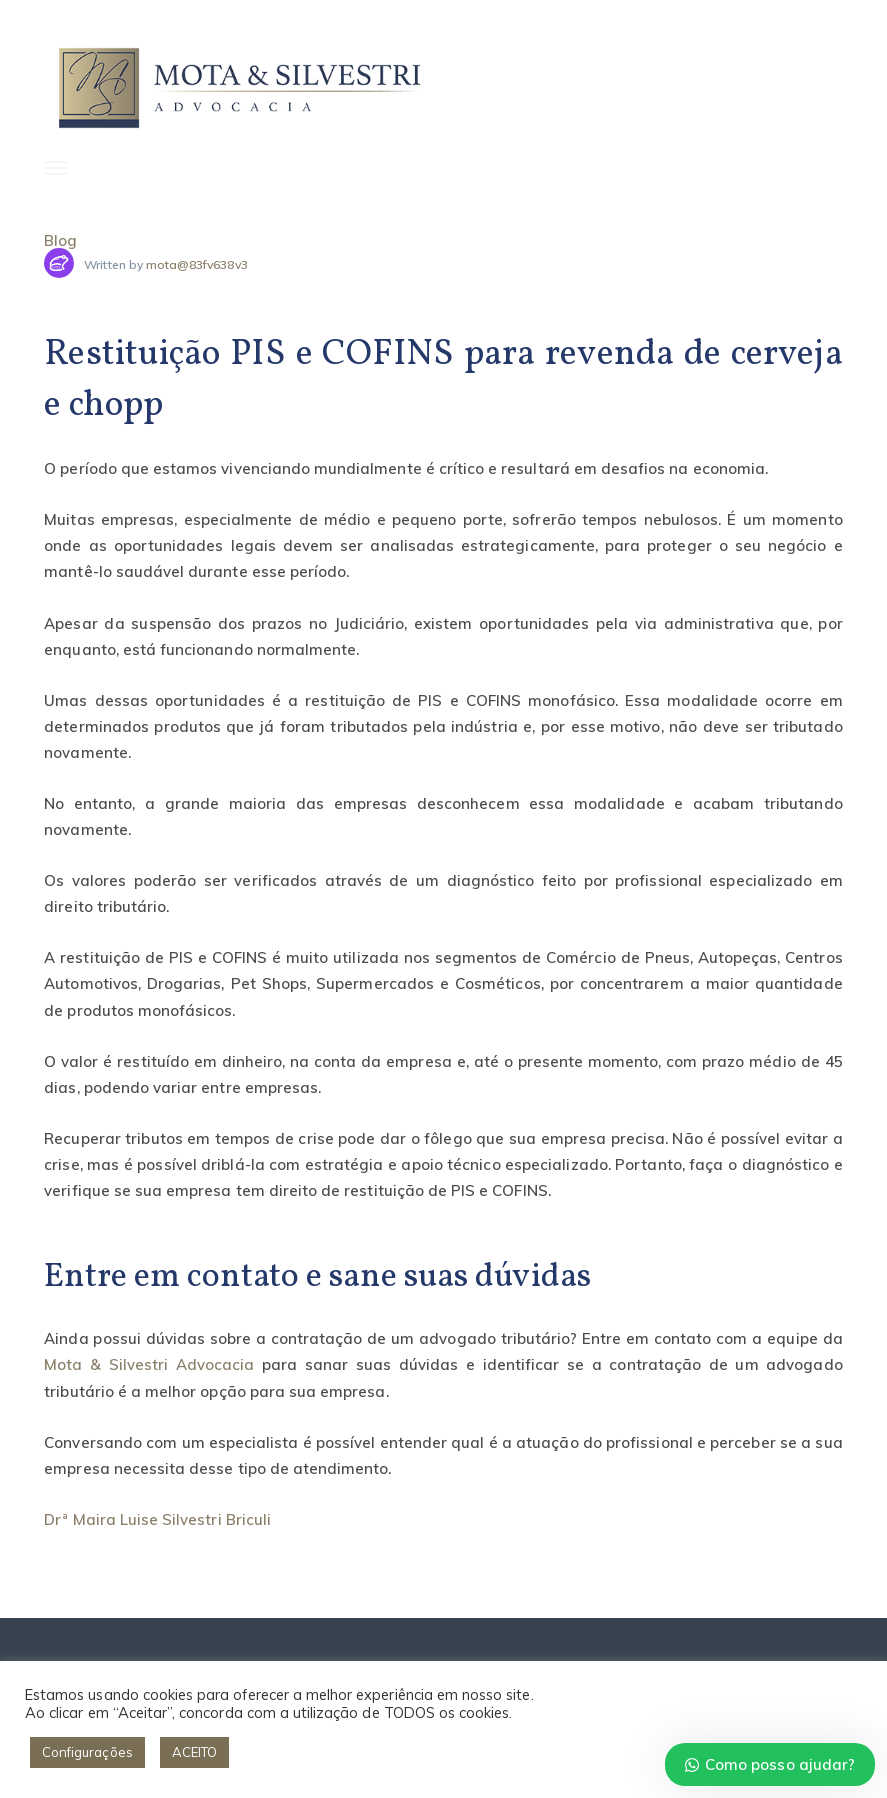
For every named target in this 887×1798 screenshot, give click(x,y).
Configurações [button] (87, 1752)
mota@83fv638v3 (197, 264)
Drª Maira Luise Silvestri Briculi (157, 1519)
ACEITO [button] (194, 1752)
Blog (60, 240)
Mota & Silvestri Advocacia (149, 1364)
